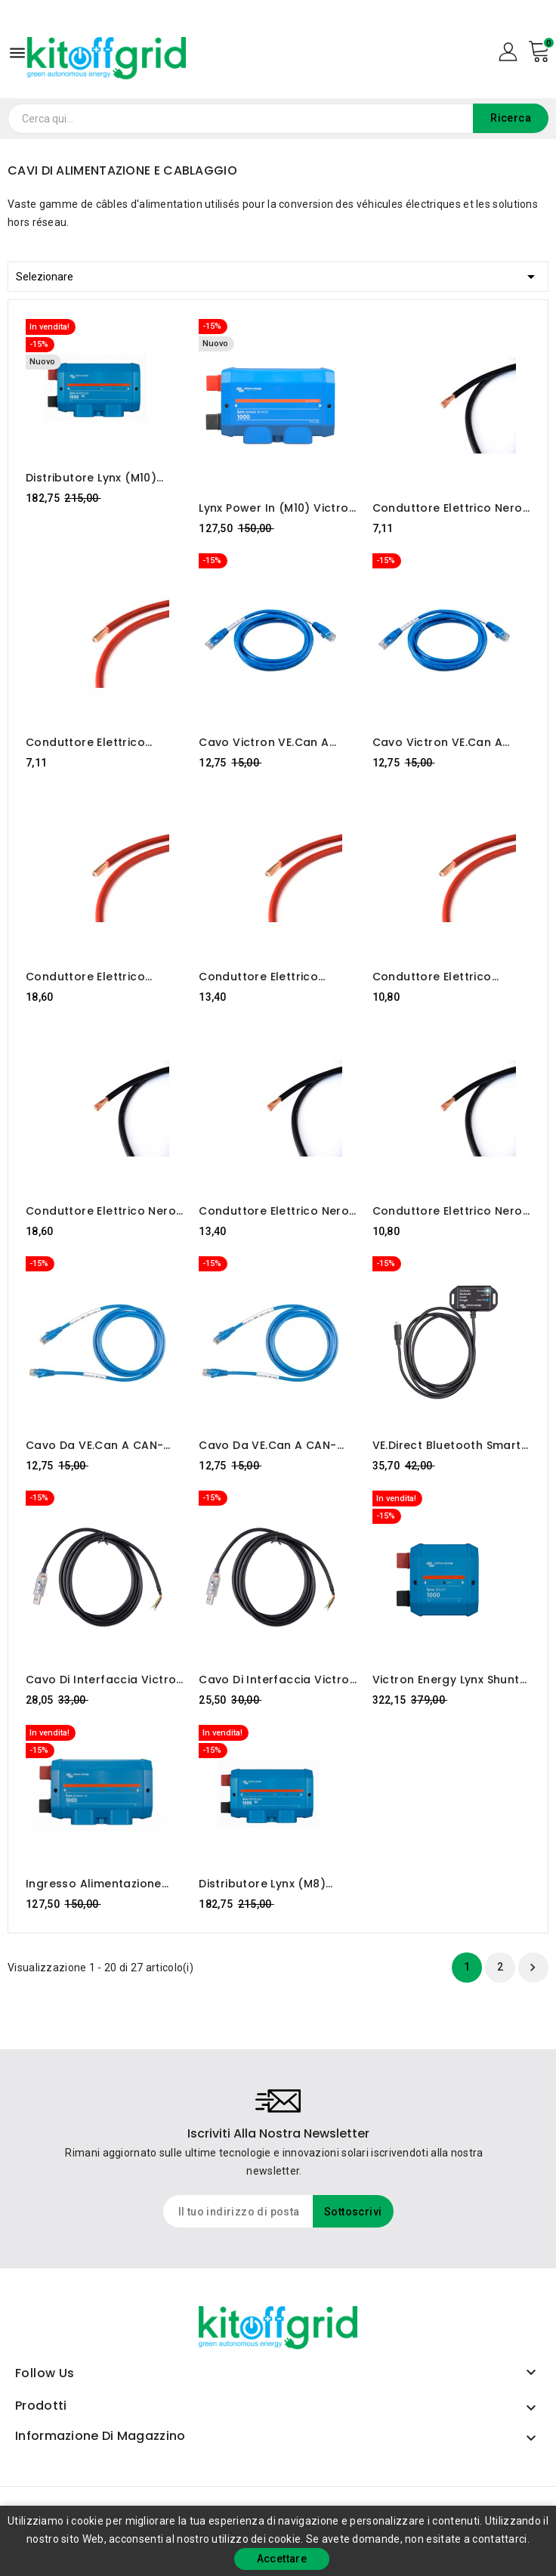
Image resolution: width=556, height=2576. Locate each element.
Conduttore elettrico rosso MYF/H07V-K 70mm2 (276, 976)
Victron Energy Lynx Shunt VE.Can (446, 1679)
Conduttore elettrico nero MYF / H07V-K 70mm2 (274, 1211)
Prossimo (532, 1967)
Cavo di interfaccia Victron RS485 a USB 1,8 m (278, 1679)
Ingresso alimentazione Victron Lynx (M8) (94, 1883)
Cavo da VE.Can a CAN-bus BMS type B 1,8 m (267, 1445)
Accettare (282, 2559)
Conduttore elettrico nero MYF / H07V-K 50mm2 (447, 1211)
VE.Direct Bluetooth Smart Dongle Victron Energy (446, 1445)
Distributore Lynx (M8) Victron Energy (262, 1883)
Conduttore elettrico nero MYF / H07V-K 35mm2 (447, 508)
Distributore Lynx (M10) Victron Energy (91, 478)
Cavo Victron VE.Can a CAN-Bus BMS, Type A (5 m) (277, 742)
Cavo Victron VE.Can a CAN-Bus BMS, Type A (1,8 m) (445, 742)
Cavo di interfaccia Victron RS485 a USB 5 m (105, 1679)
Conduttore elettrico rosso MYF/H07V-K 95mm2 (103, 976)
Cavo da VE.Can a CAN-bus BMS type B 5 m (94, 1445)
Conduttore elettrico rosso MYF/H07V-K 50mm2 (450, 976)
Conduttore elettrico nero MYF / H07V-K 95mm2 (101, 1211)
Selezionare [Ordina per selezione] (278, 274)
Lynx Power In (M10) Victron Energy (277, 508)
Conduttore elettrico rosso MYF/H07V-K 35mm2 (103, 742)
